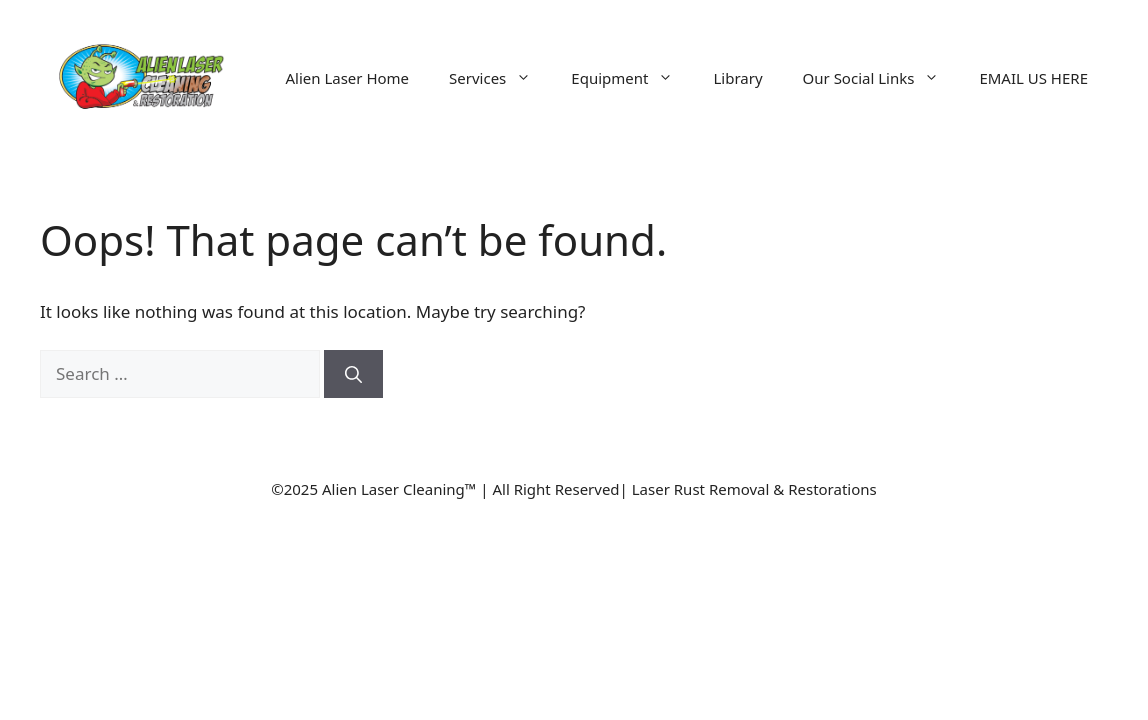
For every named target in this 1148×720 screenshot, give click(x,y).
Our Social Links (881, 78)
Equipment (632, 78)
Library (737, 78)
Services (500, 78)
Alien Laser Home (347, 78)
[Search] (353, 374)
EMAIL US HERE (1033, 78)
